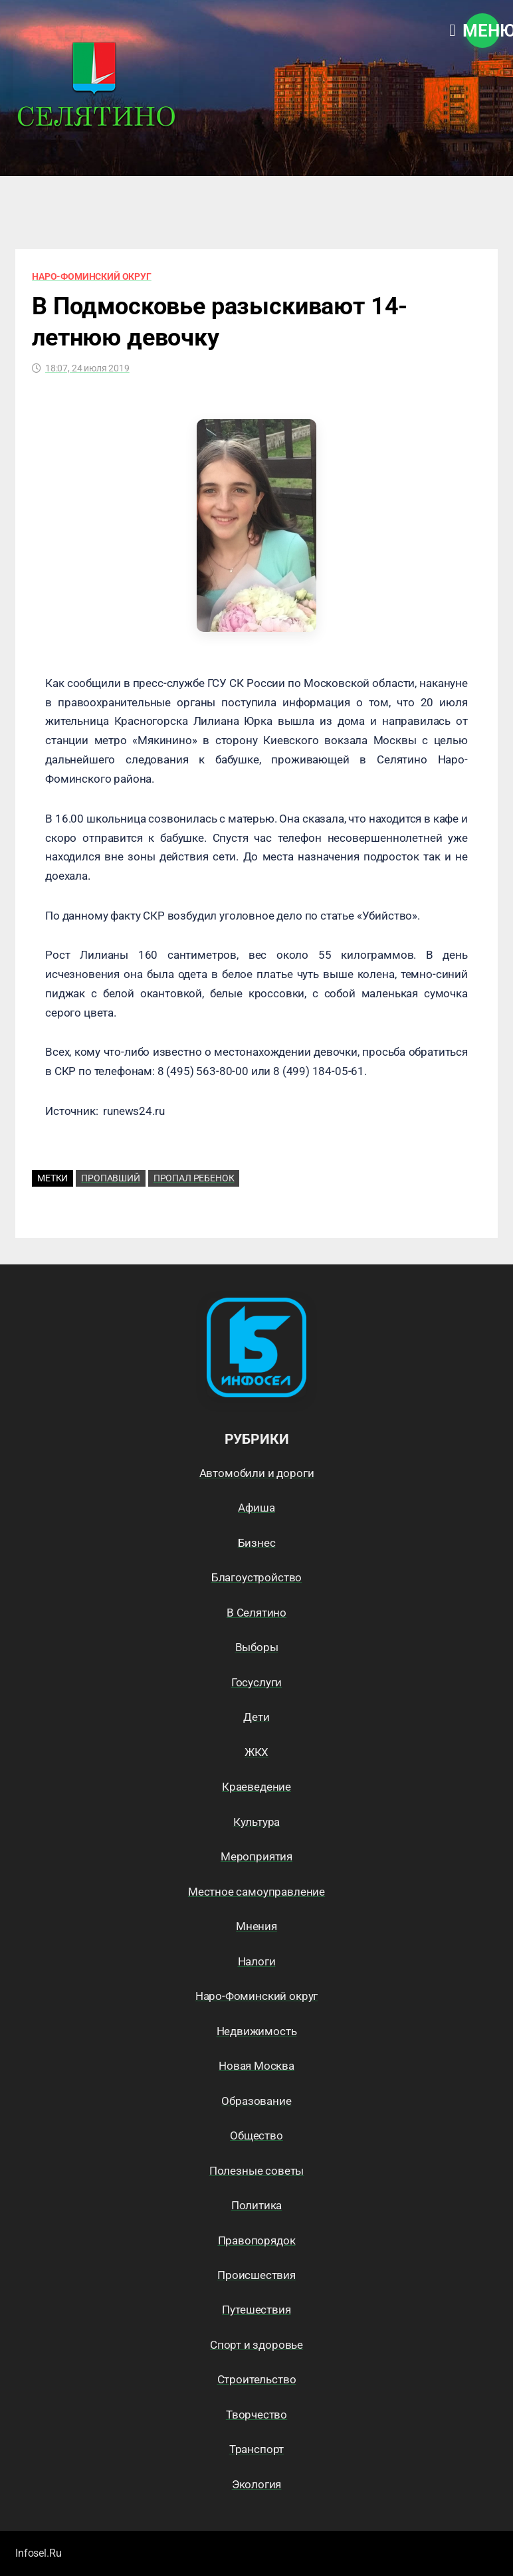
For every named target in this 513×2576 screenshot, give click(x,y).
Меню (482, 31)
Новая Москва (256, 2065)
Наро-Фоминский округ (92, 276)
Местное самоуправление (256, 1891)
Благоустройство (256, 1577)
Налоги (257, 1961)
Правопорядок (257, 2240)
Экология (257, 2484)
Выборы (256, 1647)
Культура (256, 1822)
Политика (256, 2205)
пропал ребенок (194, 1178)
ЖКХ (257, 1752)
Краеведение (256, 1786)
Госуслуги (256, 1682)
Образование (256, 2101)
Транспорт (256, 2449)
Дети (256, 1717)
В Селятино (256, 1612)
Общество (256, 2135)
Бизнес (257, 1542)
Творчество (256, 2414)
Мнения (256, 1926)
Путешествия (256, 2309)
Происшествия (256, 2275)
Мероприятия (256, 1856)
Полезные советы (256, 2170)
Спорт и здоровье (256, 2344)
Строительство (256, 2379)
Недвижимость (257, 2031)
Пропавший (110, 1178)
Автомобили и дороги (256, 1473)
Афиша (256, 1507)
